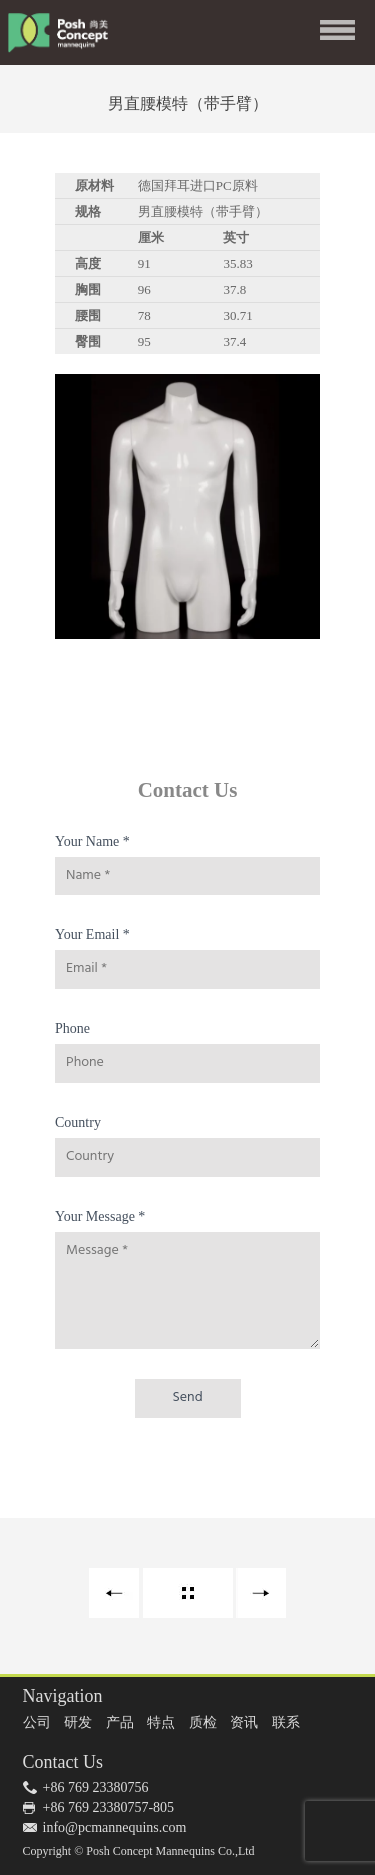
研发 (78, 1722)
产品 (120, 1722)
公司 (37, 1722)
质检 (203, 1722)
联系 (286, 1722)
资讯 (244, 1722)
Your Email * (92, 934)
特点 (161, 1722)
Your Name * (92, 841)
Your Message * (100, 1216)
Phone (72, 1028)
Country (78, 1122)
